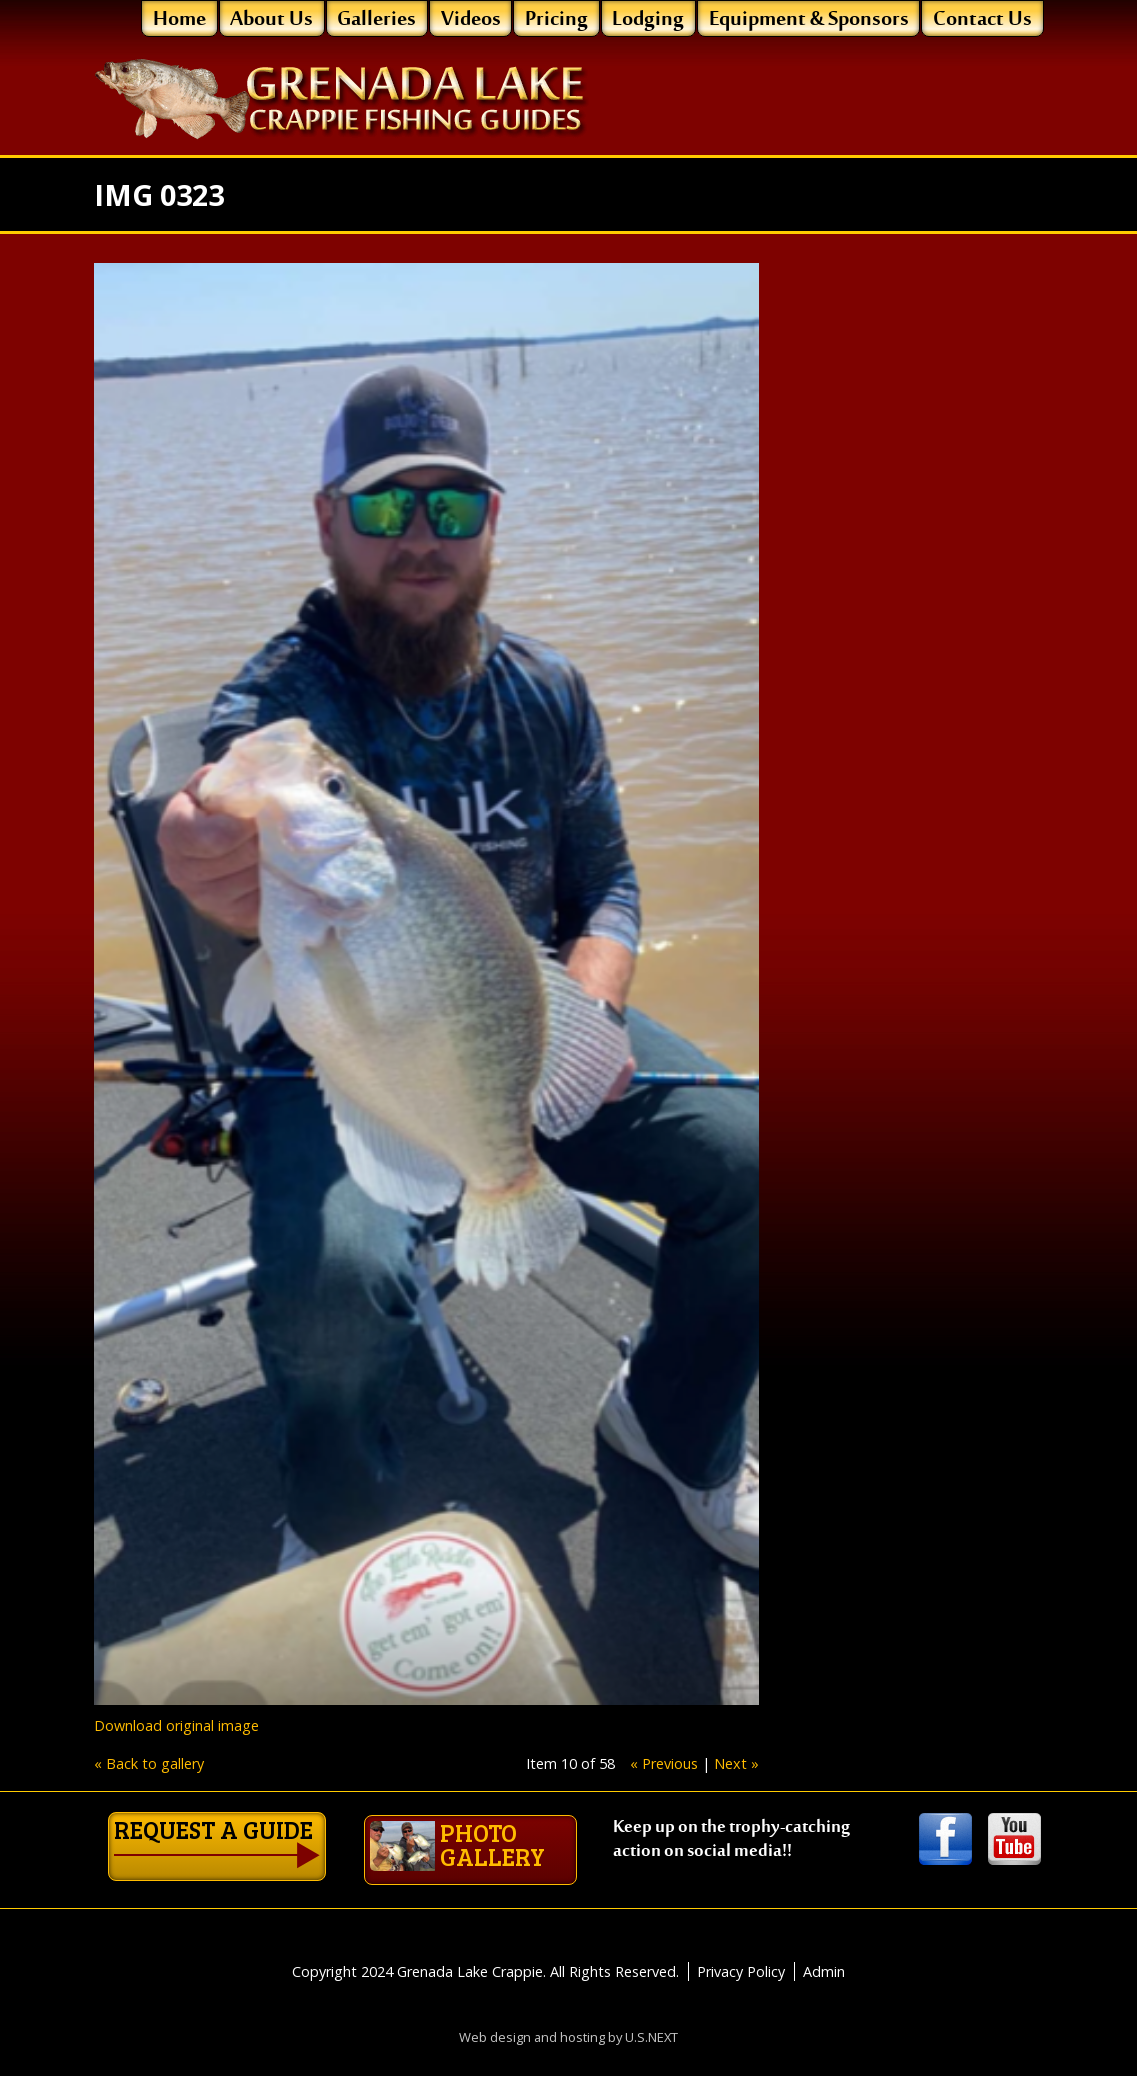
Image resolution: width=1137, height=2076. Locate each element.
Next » (736, 1763)
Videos (471, 20)
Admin (824, 1953)
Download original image (176, 1725)
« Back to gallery (149, 1763)
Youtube (1014, 1840)
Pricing (556, 20)
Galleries (376, 20)
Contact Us (982, 20)
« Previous (664, 1763)
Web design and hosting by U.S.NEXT (568, 2019)
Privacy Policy (741, 1953)
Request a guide (146, 1833)
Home (179, 20)
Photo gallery (354, 1839)
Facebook (945, 1840)
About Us (271, 20)
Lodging (648, 20)
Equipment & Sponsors (809, 20)
